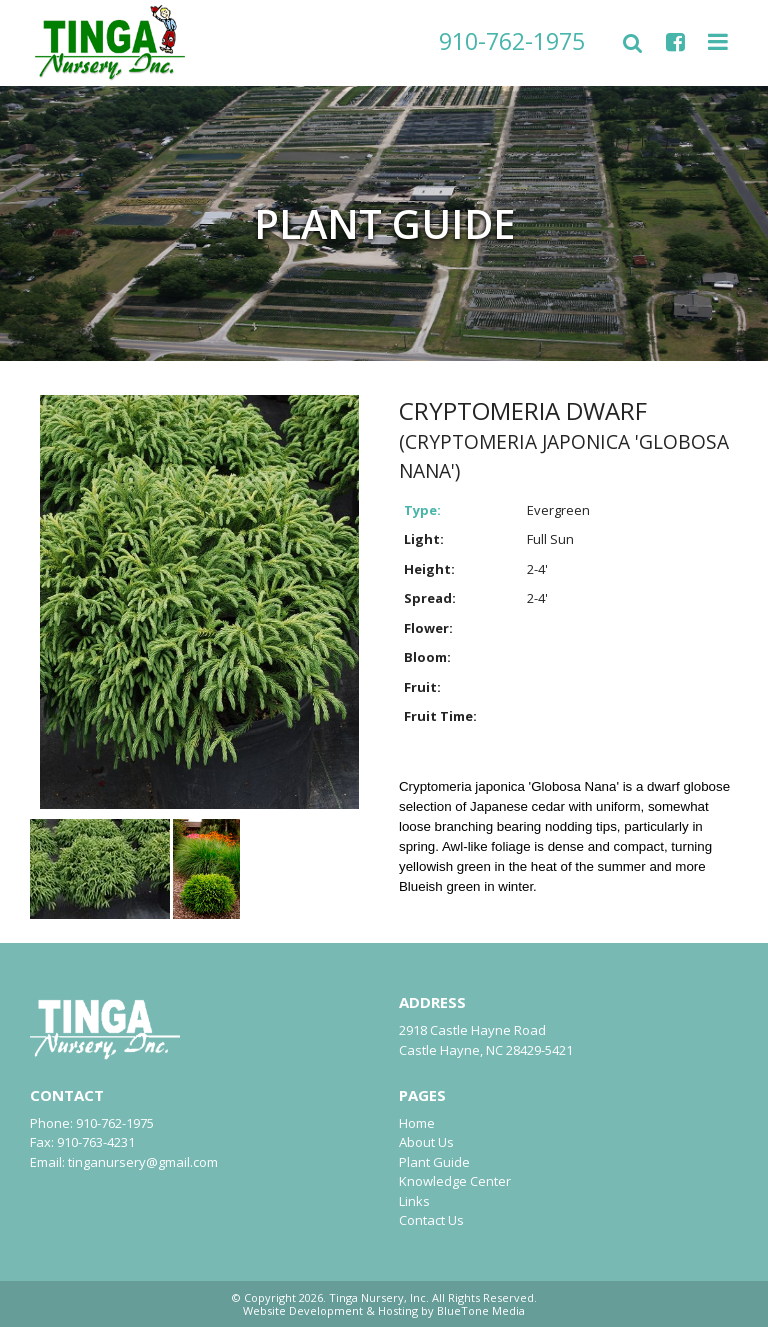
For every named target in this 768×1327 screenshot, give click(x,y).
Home (417, 1123)
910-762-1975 (512, 41)
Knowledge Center (455, 1181)
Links (414, 1201)
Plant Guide (434, 1162)
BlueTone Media (481, 1310)
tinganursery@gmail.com (143, 1162)
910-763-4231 (96, 1142)
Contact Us (431, 1220)
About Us (426, 1142)
